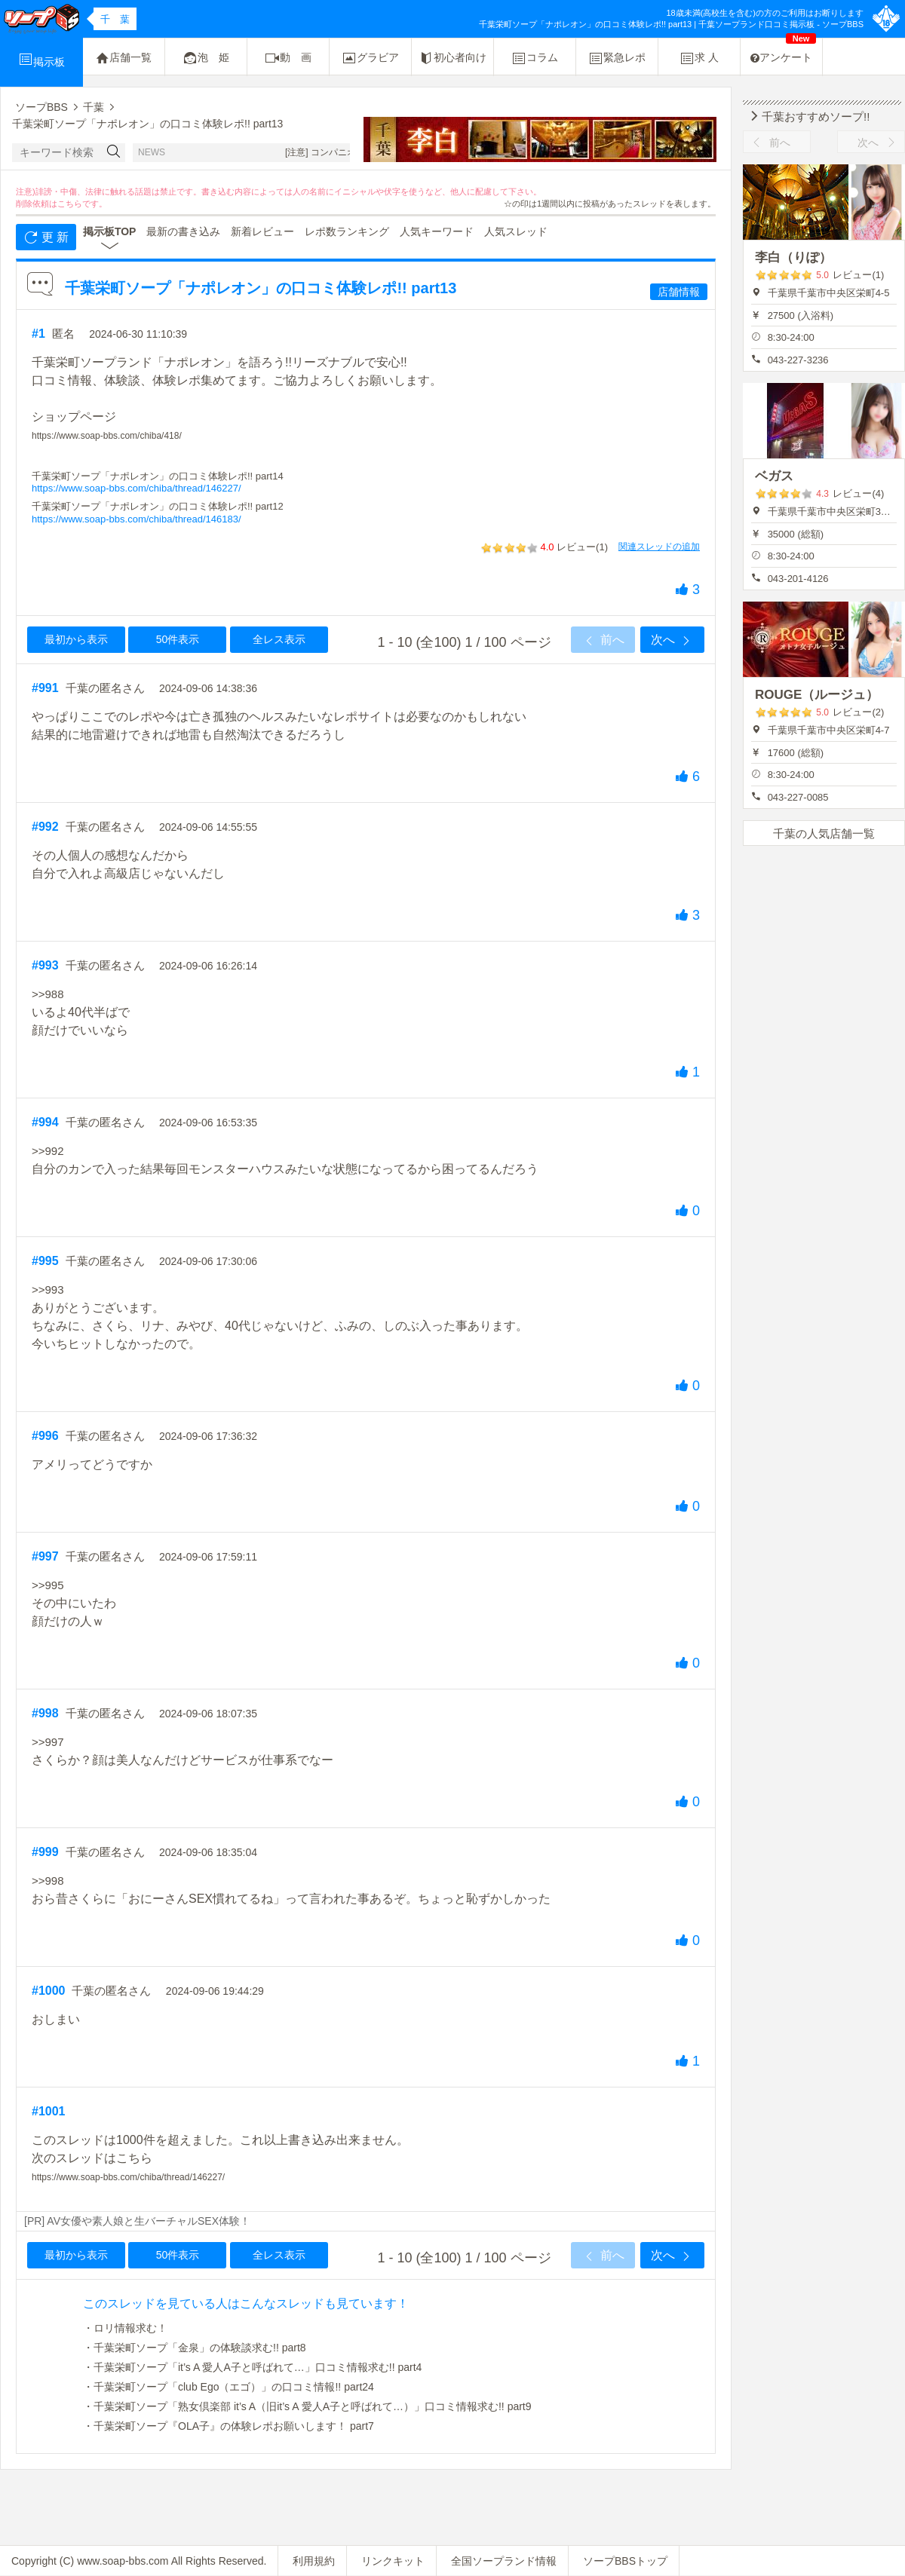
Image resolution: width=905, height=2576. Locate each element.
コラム (534, 58)
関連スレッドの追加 (659, 546)
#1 (38, 333)
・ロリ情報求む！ (125, 2328)
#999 (45, 1851)
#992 (45, 826)
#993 (45, 965)
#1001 (49, 2111)
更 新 (46, 237)
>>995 (48, 1585)
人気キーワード (437, 231)
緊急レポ (617, 58)
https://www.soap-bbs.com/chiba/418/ (107, 435)
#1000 (49, 1990)
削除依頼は (36, 203)
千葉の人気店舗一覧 (824, 833)
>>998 (48, 1880)
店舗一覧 (124, 58)
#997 (45, 1556)
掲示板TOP (110, 231)
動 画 (288, 58)
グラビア (370, 58)
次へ (672, 640)
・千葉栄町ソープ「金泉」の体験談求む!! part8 (194, 2348)
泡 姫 (206, 58)
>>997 (48, 1741)
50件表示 (178, 639)
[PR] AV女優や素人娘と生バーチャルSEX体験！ (137, 2221)
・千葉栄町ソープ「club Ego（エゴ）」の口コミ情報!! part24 (228, 2387)
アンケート (783, 50)
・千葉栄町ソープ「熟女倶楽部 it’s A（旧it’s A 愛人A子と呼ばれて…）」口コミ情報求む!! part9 (307, 2406)
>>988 (48, 994)
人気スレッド (516, 231)
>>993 (48, 1289)
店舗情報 (679, 292)
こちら (69, 203)
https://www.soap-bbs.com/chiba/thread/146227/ (136, 488)
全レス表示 (279, 639)
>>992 (48, 1150)
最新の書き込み (183, 231)
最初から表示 (76, 639)
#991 (45, 688)
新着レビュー (262, 231)
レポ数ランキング (347, 231)
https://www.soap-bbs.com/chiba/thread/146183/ (136, 519)
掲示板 (41, 59)
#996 (45, 1435)
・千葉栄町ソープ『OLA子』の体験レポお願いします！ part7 (228, 2426)
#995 (45, 1260)
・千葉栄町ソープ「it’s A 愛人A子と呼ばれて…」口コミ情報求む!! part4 (252, 2367)
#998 (45, 1713)
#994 (45, 1122)
